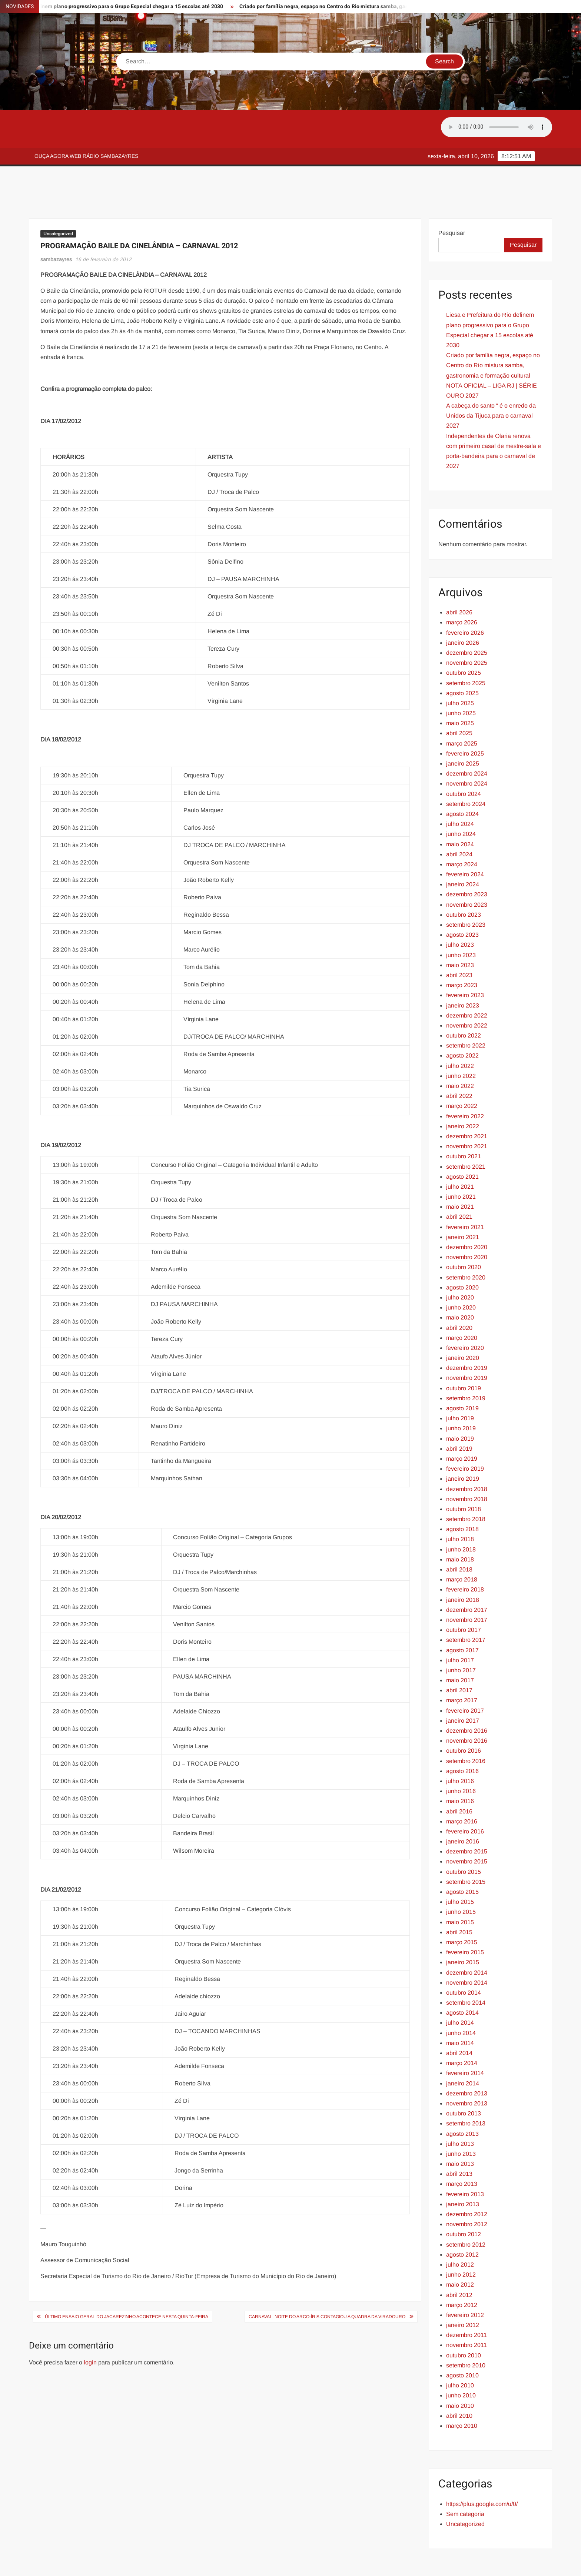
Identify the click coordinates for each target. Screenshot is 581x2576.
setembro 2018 (465, 1486)
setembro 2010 (465, 2332)
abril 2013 (459, 2140)
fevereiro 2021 (465, 1194)
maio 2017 (460, 1647)
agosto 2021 (462, 1143)
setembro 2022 (465, 1012)
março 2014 (461, 2029)
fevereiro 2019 (465, 1435)
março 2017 (461, 1667)
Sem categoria (465, 2480)
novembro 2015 (466, 1828)
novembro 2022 (466, 992)
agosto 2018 (462, 1496)
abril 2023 (459, 942)
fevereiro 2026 (465, 599)
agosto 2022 (462, 1022)
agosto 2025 (462, 660)
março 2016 (461, 1788)
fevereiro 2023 (465, 962)
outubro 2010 (463, 2322)
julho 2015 (460, 1868)
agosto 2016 (462, 1738)
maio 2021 (460, 1173)
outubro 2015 (463, 1838)
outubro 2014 (463, 1959)
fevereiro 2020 (465, 1314)
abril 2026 (459, 579)
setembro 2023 (465, 891)
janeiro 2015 (462, 1929)
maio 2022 (460, 1052)
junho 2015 (461, 1878)
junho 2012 (461, 2241)
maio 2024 (460, 811)
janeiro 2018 (462, 1566)
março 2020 (461, 1304)
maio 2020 (460, 1284)
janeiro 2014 (462, 2050)
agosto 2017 (462, 1617)
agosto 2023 (462, 901)
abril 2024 (459, 821)
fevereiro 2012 (465, 2281)
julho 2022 (460, 1032)
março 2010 (461, 2392)
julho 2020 (460, 1264)
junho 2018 (461, 1516)
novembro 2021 (466, 1113)
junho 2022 (461, 1042)
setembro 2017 (465, 1606)
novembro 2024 (466, 750)
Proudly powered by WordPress (239, 2564)
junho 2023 (461, 922)
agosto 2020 (462, 1254)
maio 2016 (460, 1768)
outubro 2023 (463, 881)
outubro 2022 (463, 1002)
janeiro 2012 (462, 2291)
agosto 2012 (462, 2221)
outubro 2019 (463, 1355)
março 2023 (461, 952)
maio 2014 (460, 2009)
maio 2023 (460, 932)
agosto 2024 (462, 780)
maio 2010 (460, 2372)
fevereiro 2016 (465, 1798)
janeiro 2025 (462, 730)
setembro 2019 (465, 1365)
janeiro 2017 (462, 1687)
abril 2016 (459, 1778)
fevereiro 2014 (465, 2039)
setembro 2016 (465, 1727)
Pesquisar (451, 199)
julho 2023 (460, 911)
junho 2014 (461, 1999)
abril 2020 (459, 1294)
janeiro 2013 (462, 2171)
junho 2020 (461, 1274)
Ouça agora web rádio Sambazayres (86, 156)
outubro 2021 (463, 1123)
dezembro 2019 (466, 1334)
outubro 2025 (463, 639)
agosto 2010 (462, 2342)
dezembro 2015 (466, 1818)
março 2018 (461, 1546)
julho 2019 (460, 1385)
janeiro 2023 (462, 972)
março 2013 (461, 2150)
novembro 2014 (466, 1949)
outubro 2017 (463, 1596)
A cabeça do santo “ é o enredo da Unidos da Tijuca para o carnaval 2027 (491, 382)
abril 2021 (459, 1183)
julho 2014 (460, 1989)
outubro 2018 (463, 1476)
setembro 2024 (465, 770)
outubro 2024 (463, 760)
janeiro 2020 (462, 1324)
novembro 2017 (466, 1586)
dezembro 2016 (466, 1697)
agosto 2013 (462, 2100)
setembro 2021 (465, 1133)
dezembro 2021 (466, 1103)
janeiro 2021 (462, 1204)
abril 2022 (459, 1062)
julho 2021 (460, 1153)
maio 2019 (460, 1405)
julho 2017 (460, 1627)
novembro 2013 (466, 2070)
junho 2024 (461, 800)
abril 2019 (459, 1415)
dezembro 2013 (466, 2060)
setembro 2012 (465, 2211)
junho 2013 (461, 2120)
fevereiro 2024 (465, 841)
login (90, 2329)
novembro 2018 (466, 1466)
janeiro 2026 (462, 609)
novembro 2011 (466, 2311)
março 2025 (461, 710)
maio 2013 (460, 2130)
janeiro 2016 (462, 1808)
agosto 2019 (462, 1375)
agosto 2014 (462, 1979)
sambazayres (56, 226)
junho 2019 (461, 1395)
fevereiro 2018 (465, 1556)
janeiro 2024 (462, 851)
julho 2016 (460, 1748)
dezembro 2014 (466, 1939)
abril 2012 (459, 2261)
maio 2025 (460, 690)
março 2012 (461, 2271)
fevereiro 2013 (465, 2161)
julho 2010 (460, 2352)
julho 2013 (460, 2110)
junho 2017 (461, 1637)
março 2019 (461, 1425)
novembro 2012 (466, 2191)
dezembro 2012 (466, 2181)
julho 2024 (460, 790)
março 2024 (461, 831)
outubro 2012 (463, 2201)
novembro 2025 (466, 629)
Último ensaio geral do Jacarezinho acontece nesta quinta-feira (126, 2283)
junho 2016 (461, 1758)
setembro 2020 (465, 1244)
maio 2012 (460, 2251)
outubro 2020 (463, 1234)
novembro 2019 (466, 1344)
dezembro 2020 (466, 1214)
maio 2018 (460, 1526)
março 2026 (461, 589)
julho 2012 (460, 2231)
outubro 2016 (463, 1717)
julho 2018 (460, 1506)
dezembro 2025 (466, 619)
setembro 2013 (465, 2090)
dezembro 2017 (466, 1576)
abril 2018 (459, 1536)
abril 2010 (459, 2382)
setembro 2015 (465, 1848)
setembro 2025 (465, 650)
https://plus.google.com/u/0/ (482, 2470)
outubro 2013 (463, 2080)
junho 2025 (461, 680)
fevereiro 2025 (465, 720)
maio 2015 (460, 1889)
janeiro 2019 (462, 1445)
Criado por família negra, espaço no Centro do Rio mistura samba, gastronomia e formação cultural (377, 6)
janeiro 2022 (462, 1093)
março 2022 (461, 1072)
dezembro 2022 (466, 982)
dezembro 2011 (466, 2301)
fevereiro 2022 (465, 1083)
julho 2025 (460, 670)
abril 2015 (459, 1899)
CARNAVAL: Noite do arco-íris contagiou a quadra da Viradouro (327, 2283)
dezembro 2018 (466, 1456)
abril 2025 (459, 700)
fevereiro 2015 (465, 1919)
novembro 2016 (466, 1707)
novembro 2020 (466, 1224)
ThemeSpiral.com (357, 2564)
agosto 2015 (462, 1858)
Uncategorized (58, 200)
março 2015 (461, 1909)
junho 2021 (461, 1163)
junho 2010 (461, 2362)
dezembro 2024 (466, 740)
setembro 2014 (465, 1969)
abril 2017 (459, 1657)
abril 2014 (459, 2019)
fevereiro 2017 (465, 1677)
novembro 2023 (466, 871)
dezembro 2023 (466, 861)
